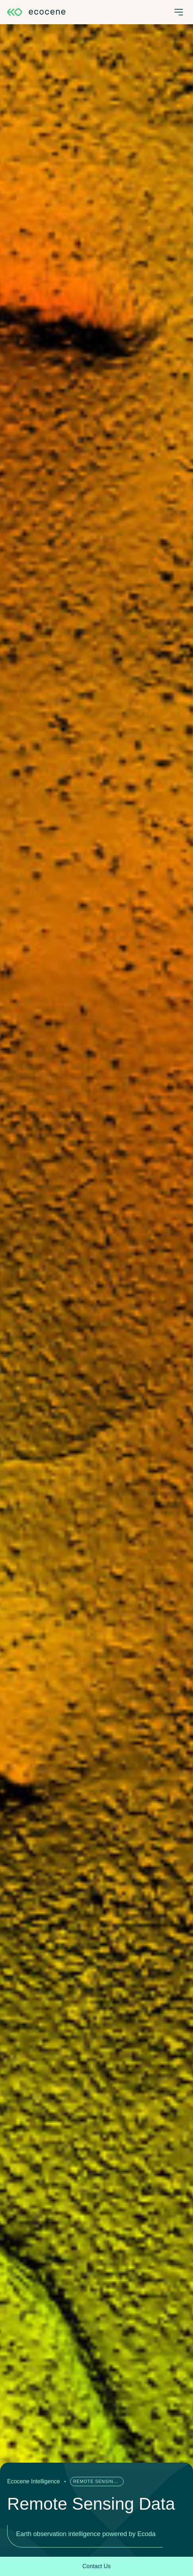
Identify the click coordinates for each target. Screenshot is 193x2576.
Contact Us (96, 2566)
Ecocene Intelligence (33, 2481)
